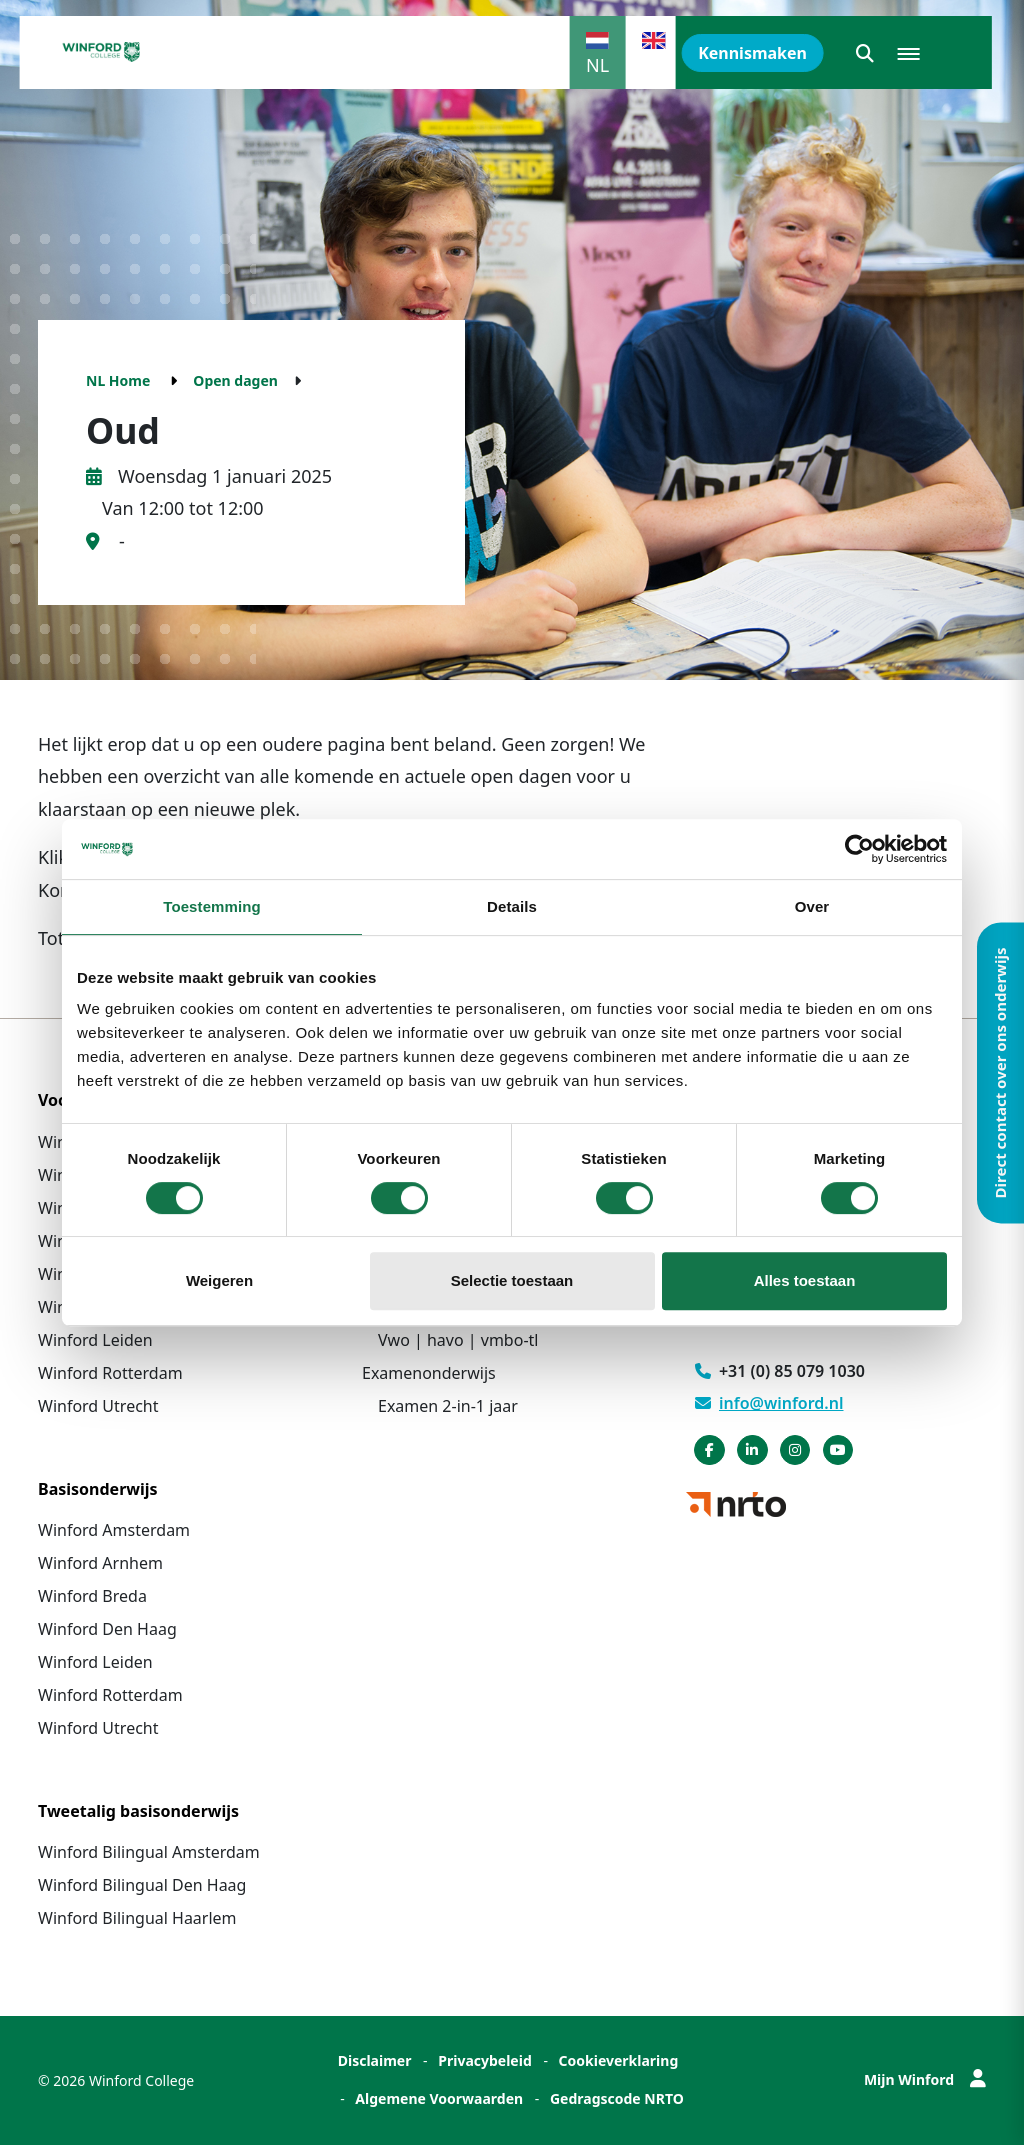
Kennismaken (752, 53)
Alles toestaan (805, 1280)
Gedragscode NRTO (617, 2098)
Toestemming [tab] (212, 906)
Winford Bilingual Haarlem (137, 1918)
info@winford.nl (769, 1403)
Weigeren (219, 1280)
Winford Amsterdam (114, 1530)
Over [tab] (812, 906)
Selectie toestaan (512, 1280)
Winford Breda (92, 1596)
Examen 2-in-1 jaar (448, 1406)
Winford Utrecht (98, 1406)
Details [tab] (512, 906)
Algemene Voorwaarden (439, 2098)
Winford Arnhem (100, 1563)
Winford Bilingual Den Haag (142, 1885)
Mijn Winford (925, 2079)
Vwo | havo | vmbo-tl (458, 1340)
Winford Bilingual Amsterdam (149, 1852)
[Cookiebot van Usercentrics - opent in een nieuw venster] (859, 849)
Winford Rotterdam (110, 1373)
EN (653, 65)
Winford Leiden (95, 1340)
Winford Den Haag (107, 1629)
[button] (865, 53)
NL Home (118, 380)
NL (597, 65)
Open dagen (235, 380)
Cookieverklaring (619, 2060)
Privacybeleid (485, 2060)
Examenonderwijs (429, 1373)
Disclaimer (375, 2060)
